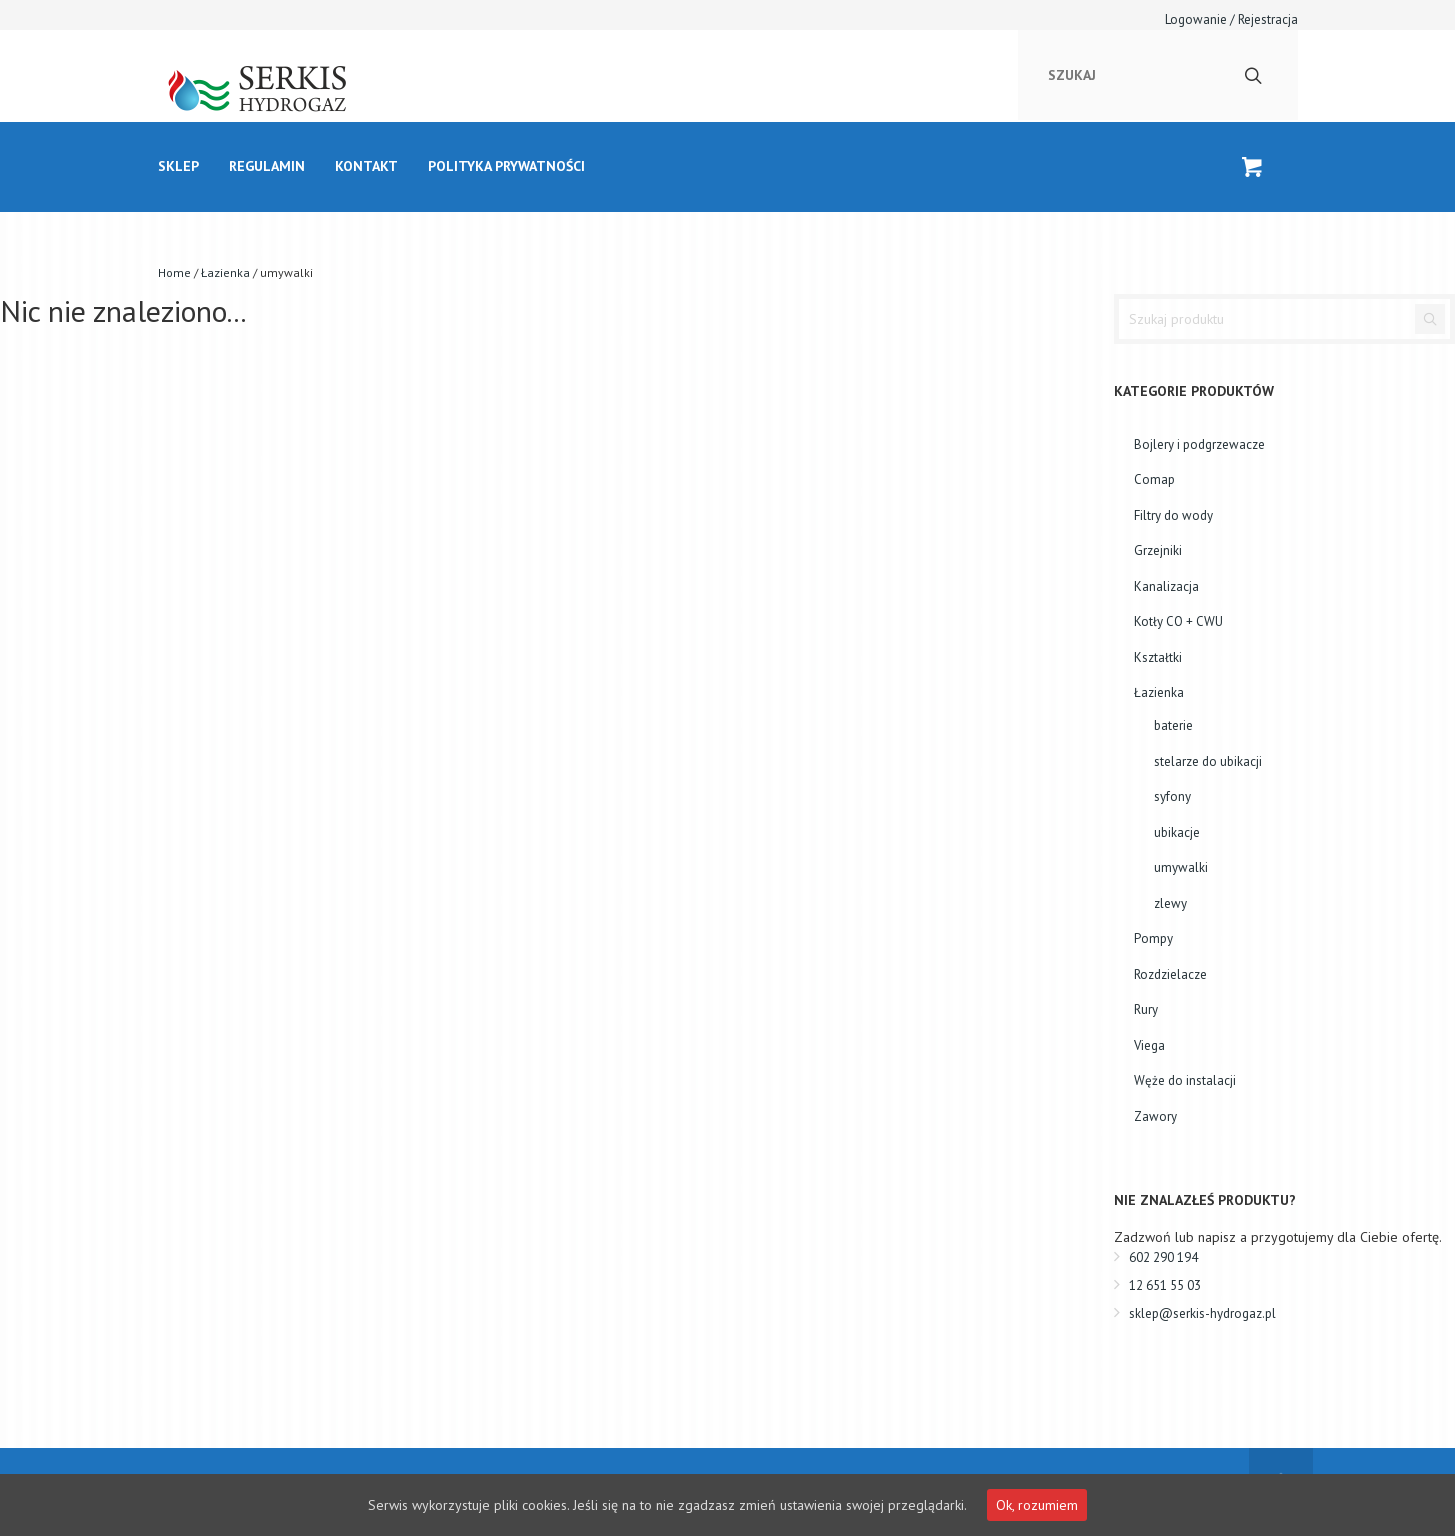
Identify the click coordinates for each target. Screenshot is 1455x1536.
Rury (1146, 1009)
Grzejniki (1158, 550)
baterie (1173, 725)
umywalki (1181, 867)
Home (174, 272)
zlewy (1170, 903)
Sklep (178, 166)
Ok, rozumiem (1037, 1505)
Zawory (1155, 1116)
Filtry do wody (1173, 515)
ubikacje (1177, 832)
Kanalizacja (1166, 586)
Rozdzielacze (1170, 974)
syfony (1172, 796)
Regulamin (267, 166)
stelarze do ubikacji (1208, 761)
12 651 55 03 (1165, 1285)
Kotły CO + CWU (1178, 621)
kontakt (366, 166)
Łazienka (225, 272)
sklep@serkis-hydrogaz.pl (1202, 1313)
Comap (1154, 479)
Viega (1149, 1045)
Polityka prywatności (506, 166)
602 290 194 (1163, 1257)
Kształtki (1158, 657)
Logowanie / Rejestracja (1231, 19)
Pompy (1153, 938)
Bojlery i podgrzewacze (1199, 444)
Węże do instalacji (1185, 1080)
